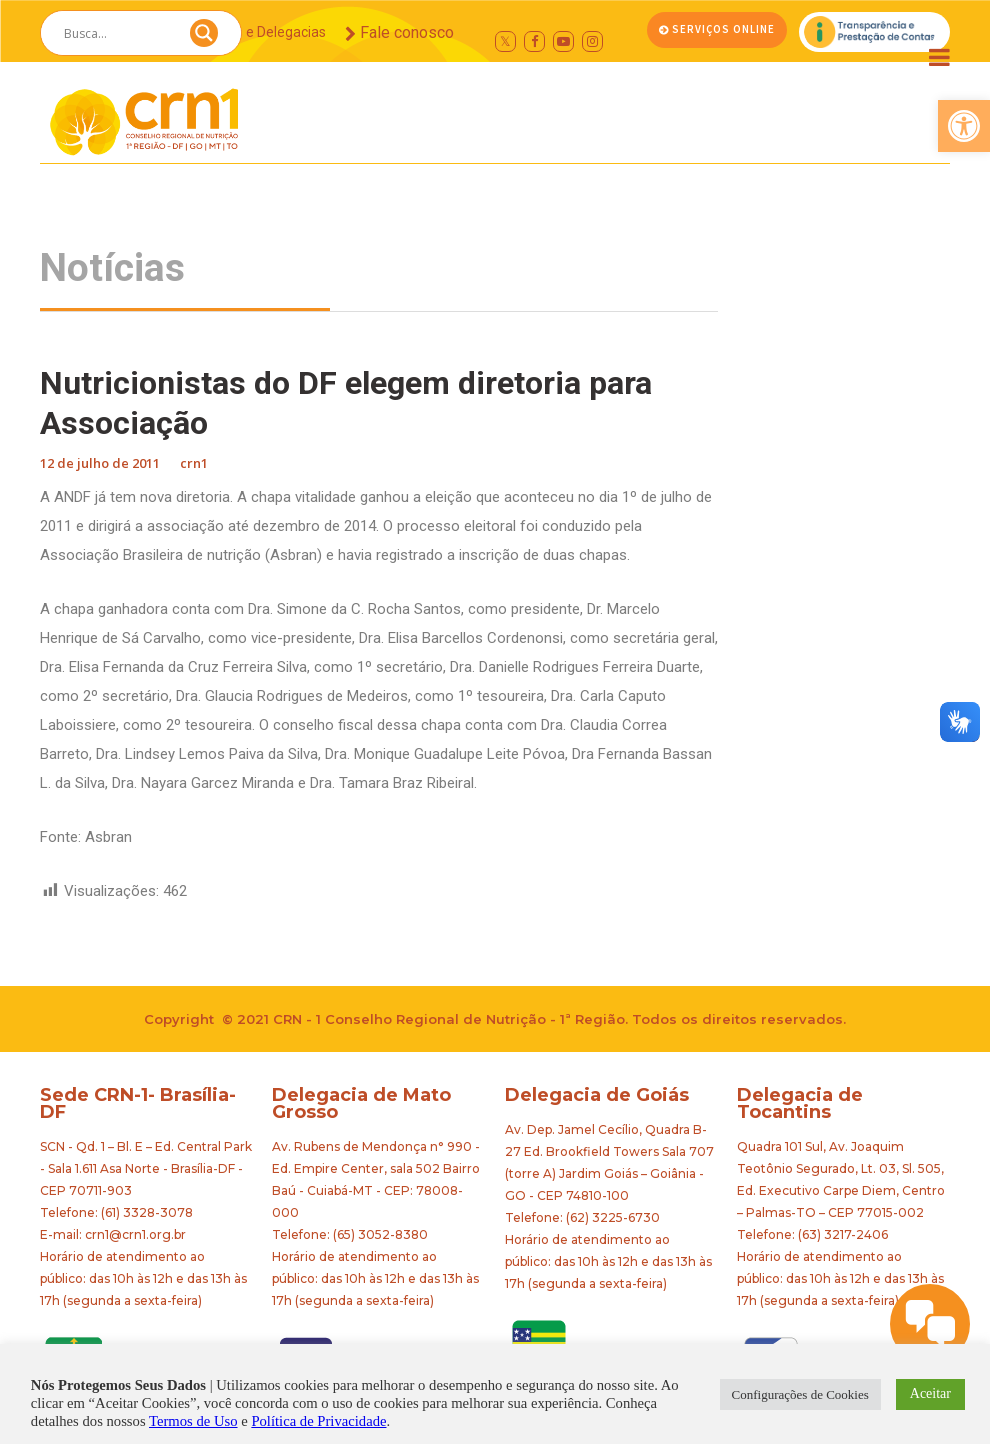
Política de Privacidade (318, 1421)
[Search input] (117, 33)
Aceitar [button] (930, 1393)
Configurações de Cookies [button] (800, 1394)
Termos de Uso (193, 1421)
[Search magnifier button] (204, 38)
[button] (964, 126)
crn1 (194, 463)
